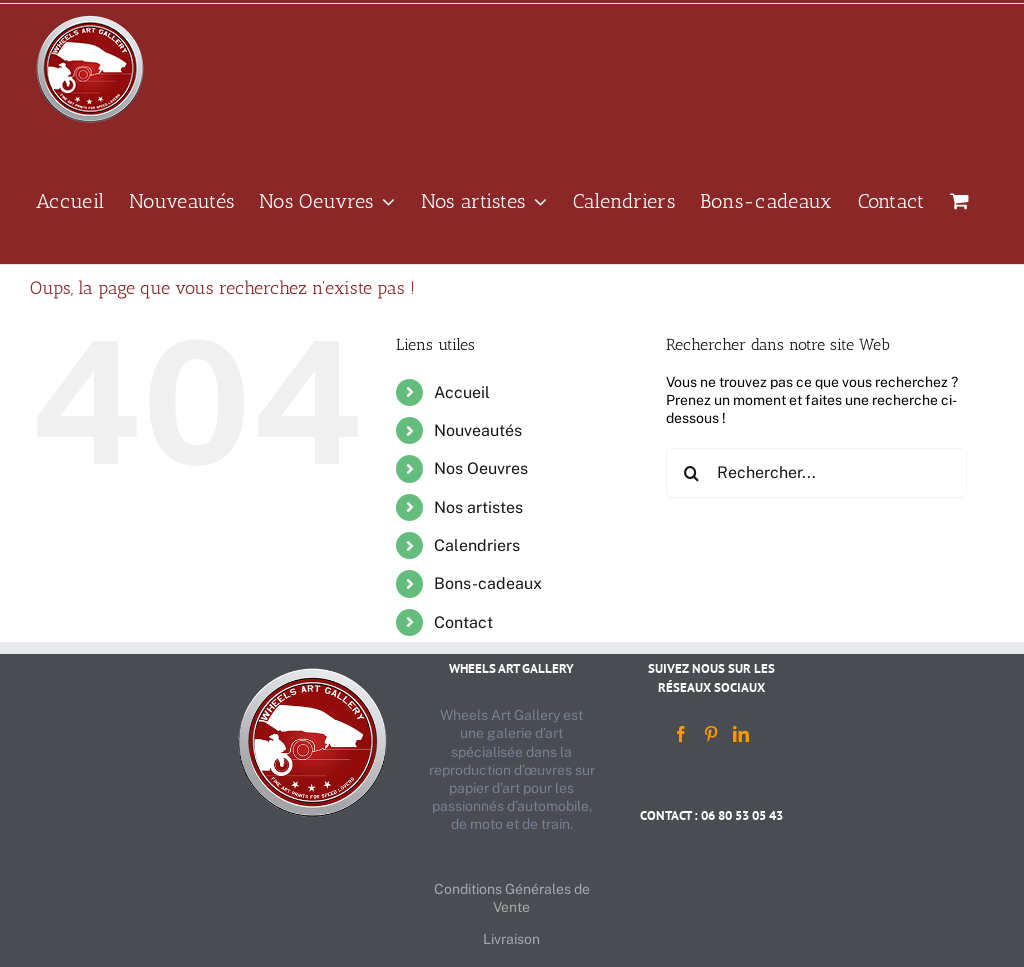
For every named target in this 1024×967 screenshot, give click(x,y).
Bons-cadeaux (488, 583)
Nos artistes (478, 507)
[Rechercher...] (816, 473)
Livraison (511, 939)
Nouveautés (478, 430)
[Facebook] (681, 734)
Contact (463, 622)
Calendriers (477, 545)
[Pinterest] (711, 734)
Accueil (462, 392)
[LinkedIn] (741, 734)
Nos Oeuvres (481, 468)
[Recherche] (691, 473)
